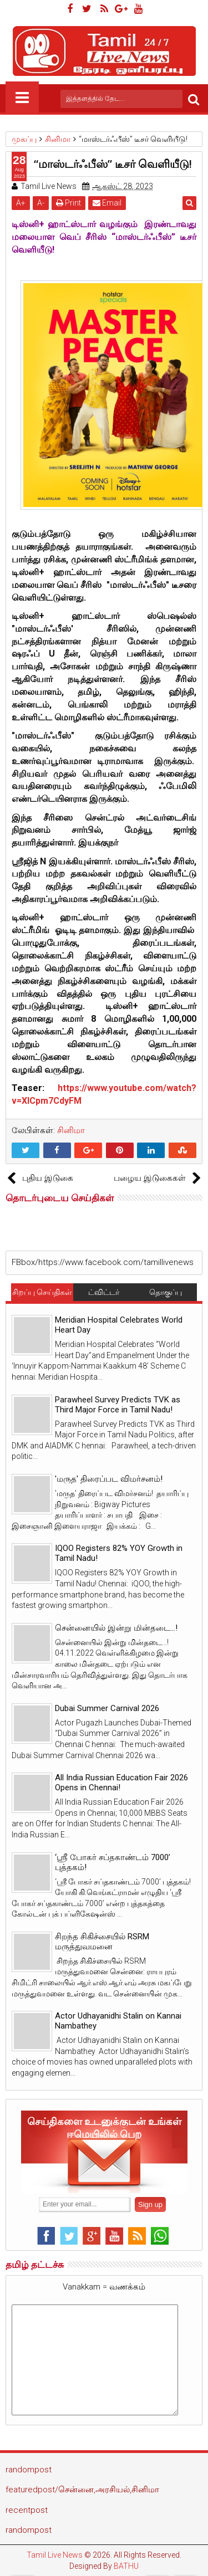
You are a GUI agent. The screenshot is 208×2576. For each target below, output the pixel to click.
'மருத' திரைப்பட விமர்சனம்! (109, 1479)
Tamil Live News (55, 2555)
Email (107, 202)
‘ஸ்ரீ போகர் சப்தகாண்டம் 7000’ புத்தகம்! (112, 1862)
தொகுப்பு (165, 1292)
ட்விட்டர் (103, 1292)
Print (68, 202)
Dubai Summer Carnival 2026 (107, 1708)
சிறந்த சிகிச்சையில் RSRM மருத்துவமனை (102, 1942)
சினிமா (71, 1130)
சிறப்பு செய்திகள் (42, 1292)
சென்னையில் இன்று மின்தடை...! (116, 1628)
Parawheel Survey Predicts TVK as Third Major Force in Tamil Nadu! (117, 1405)
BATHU (126, 2566)
